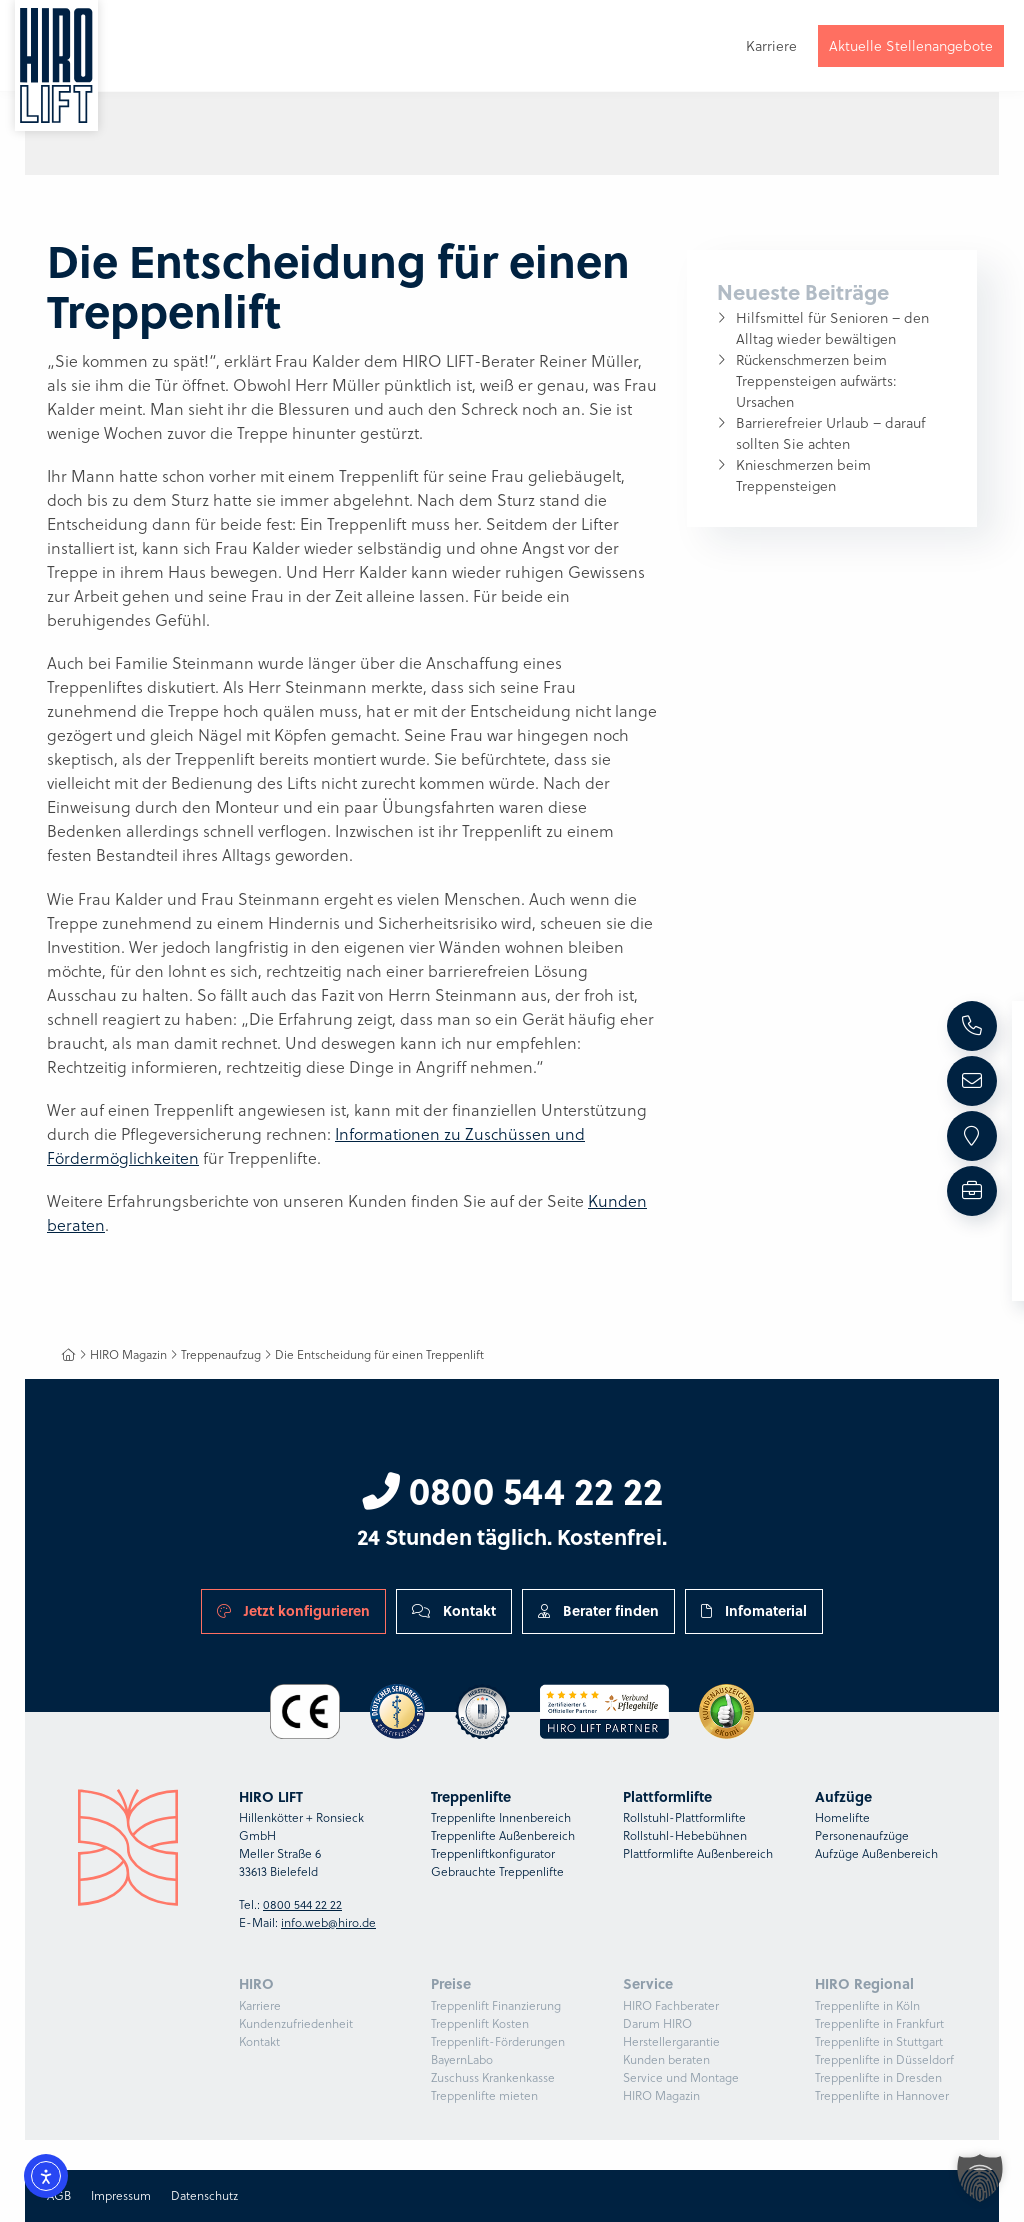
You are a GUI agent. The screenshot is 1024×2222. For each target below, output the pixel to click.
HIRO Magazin (128, 1354)
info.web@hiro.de (328, 1922)
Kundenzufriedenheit (296, 2023)
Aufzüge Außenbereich (876, 1853)
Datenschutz (204, 2195)
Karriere (260, 2005)
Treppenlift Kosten (480, 2023)
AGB (59, 2195)
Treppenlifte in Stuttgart (879, 2041)
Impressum (121, 2195)
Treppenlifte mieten (484, 2095)
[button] (980, 2178)
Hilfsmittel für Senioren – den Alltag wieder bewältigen (832, 328)
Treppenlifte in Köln (867, 2005)
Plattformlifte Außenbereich (698, 1853)
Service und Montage (681, 2077)
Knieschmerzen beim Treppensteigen (803, 475)
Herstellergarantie (671, 2041)
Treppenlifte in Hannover (882, 2095)
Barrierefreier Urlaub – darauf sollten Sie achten (831, 433)
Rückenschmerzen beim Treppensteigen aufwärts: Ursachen (816, 381)
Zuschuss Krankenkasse (493, 2077)
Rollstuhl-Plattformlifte (684, 1817)
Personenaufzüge (862, 1835)
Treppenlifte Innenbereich (501, 1817)
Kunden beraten (666, 2059)
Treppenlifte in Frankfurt (879, 2023)
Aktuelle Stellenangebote (911, 48)
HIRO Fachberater (671, 2005)
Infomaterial (754, 1610)
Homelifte (842, 1817)
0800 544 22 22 (512, 1489)
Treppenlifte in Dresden (878, 2077)
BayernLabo (462, 2059)
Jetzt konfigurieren (293, 1610)
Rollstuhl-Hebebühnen (685, 1835)
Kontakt (454, 1610)
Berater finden (598, 1610)
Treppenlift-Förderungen (498, 2041)
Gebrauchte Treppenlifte (497, 1871)
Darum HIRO (657, 2023)
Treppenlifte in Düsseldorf (884, 2059)
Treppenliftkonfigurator (493, 1853)
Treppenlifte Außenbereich (503, 1835)
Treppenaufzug (221, 1354)
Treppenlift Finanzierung (496, 2005)
